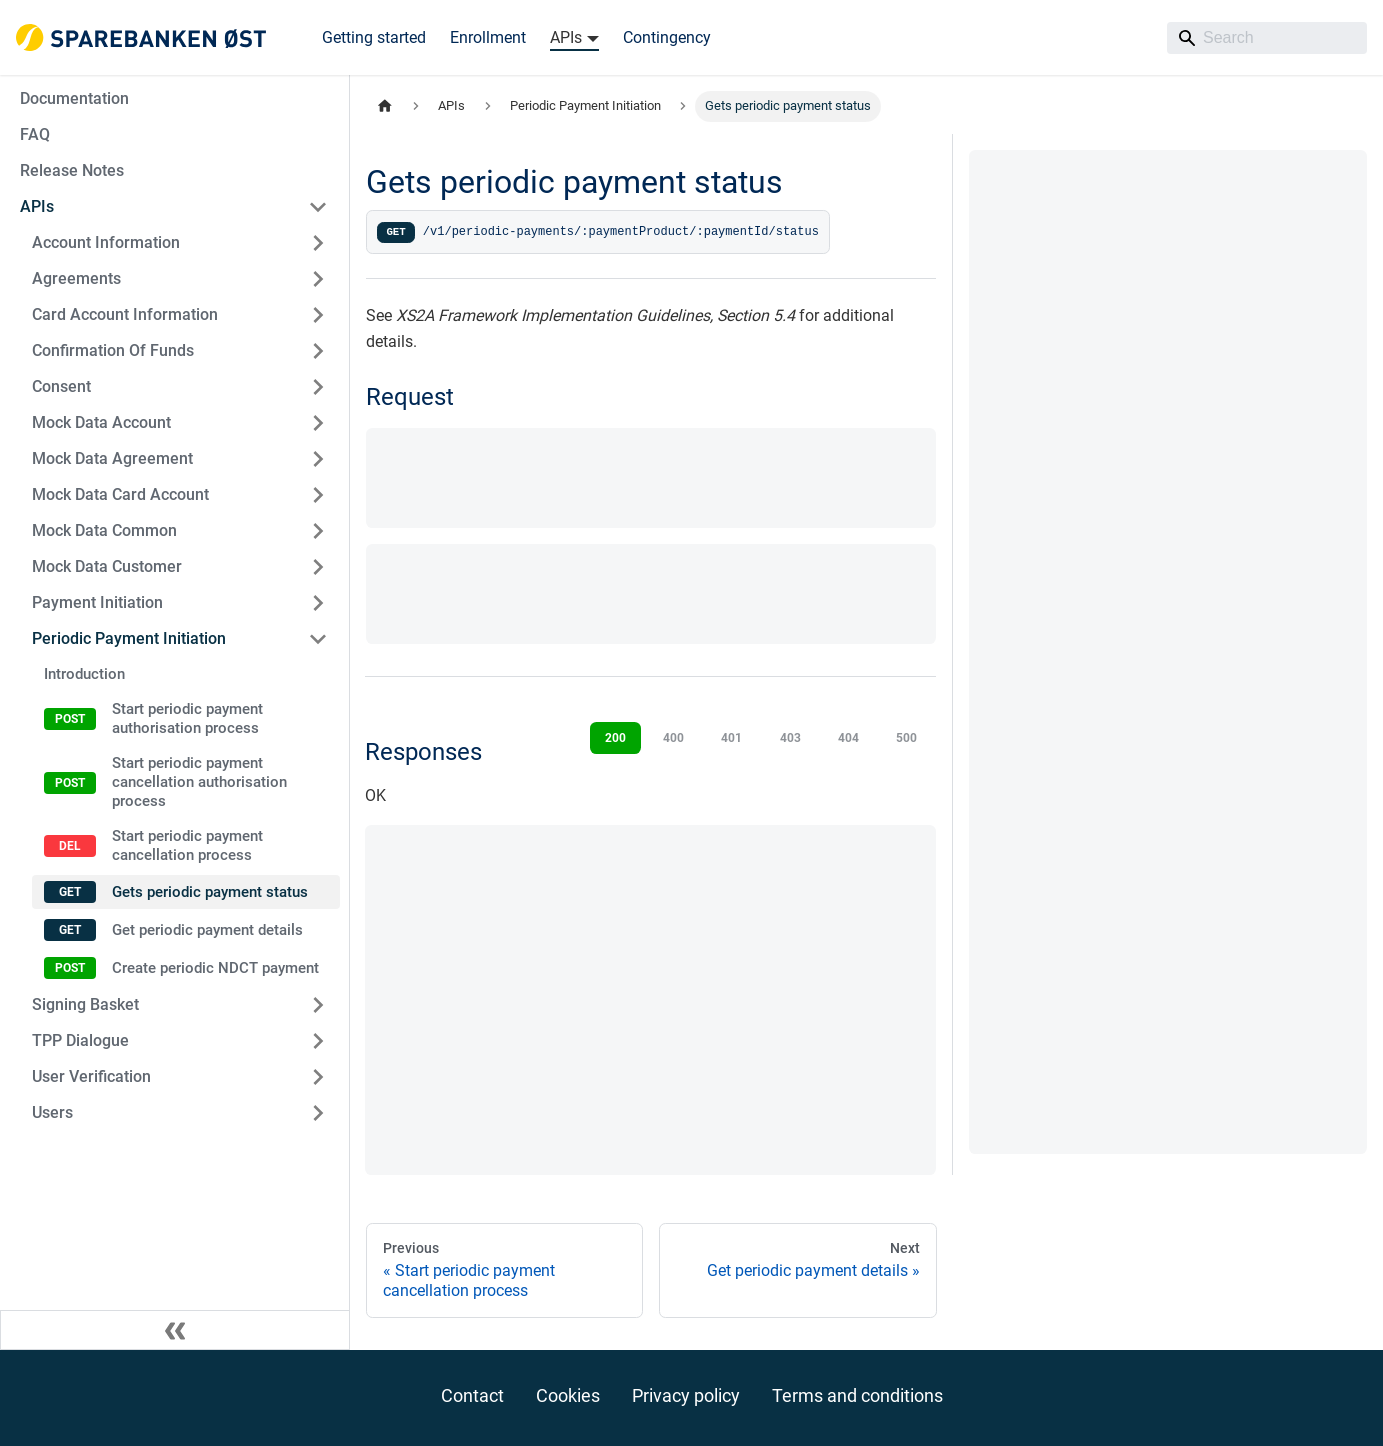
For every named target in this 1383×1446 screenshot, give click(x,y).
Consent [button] (61, 386)
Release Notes (72, 170)
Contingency (667, 37)
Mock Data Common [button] (104, 530)
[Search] (1267, 38)
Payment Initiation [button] (97, 602)
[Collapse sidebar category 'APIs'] (318, 207)
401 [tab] (731, 738)
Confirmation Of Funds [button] (113, 350)
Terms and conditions (857, 1395)
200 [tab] (615, 738)
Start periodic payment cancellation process (187, 845)
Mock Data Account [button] (101, 422)
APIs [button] (566, 37)
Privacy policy (686, 1395)
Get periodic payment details (207, 930)
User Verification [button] (91, 1076)
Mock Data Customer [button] (107, 566)
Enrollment (488, 37)
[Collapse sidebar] (175, 1330)
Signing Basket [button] (85, 1004)
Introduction (84, 674)
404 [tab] (848, 738)
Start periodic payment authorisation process (187, 718)
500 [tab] (906, 738)
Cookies (568, 1395)
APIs (37, 206)
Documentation (74, 98)
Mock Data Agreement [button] (112, 458)
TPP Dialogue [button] (80, 1040)
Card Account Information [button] (125, 314)
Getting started (374, 37)
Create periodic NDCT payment (215, 968)
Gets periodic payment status (210, 892)
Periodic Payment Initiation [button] (129, 638)
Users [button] (52, 1112)
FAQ (35, 134)
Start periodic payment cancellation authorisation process (199, 782)
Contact (472, 1395)
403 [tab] (790, 738)
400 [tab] (673, 738)
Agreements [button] (76, 278)
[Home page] (385, 106)
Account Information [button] (106, 242)
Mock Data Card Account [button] (120, 494)
